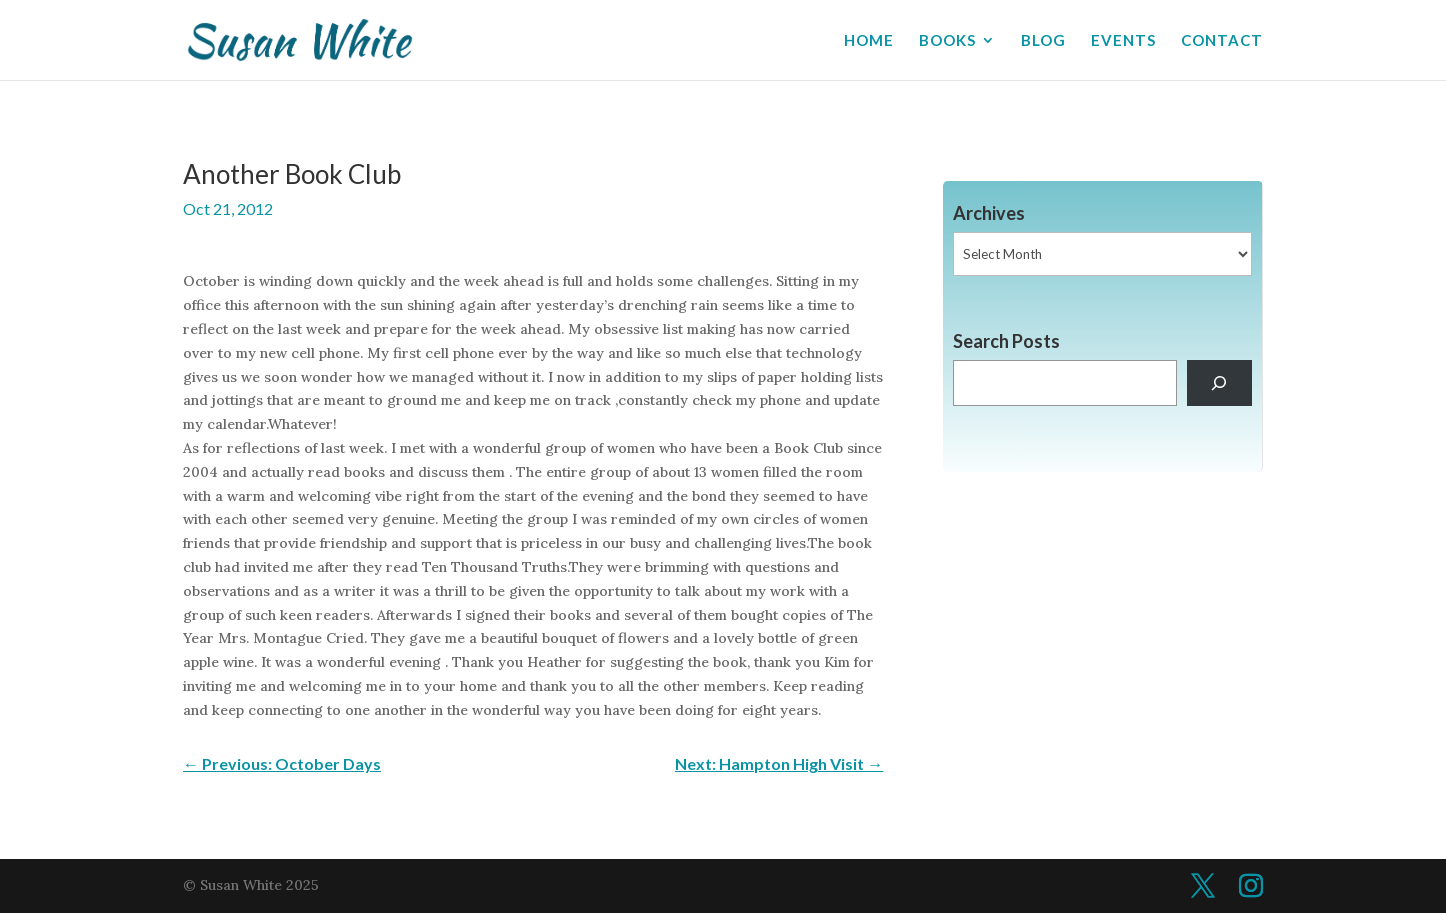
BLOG (1043, 41)
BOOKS (947, 41)
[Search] (1219, 383)
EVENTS (1123, 41)
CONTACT (1222, 41)
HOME (869, 41)
